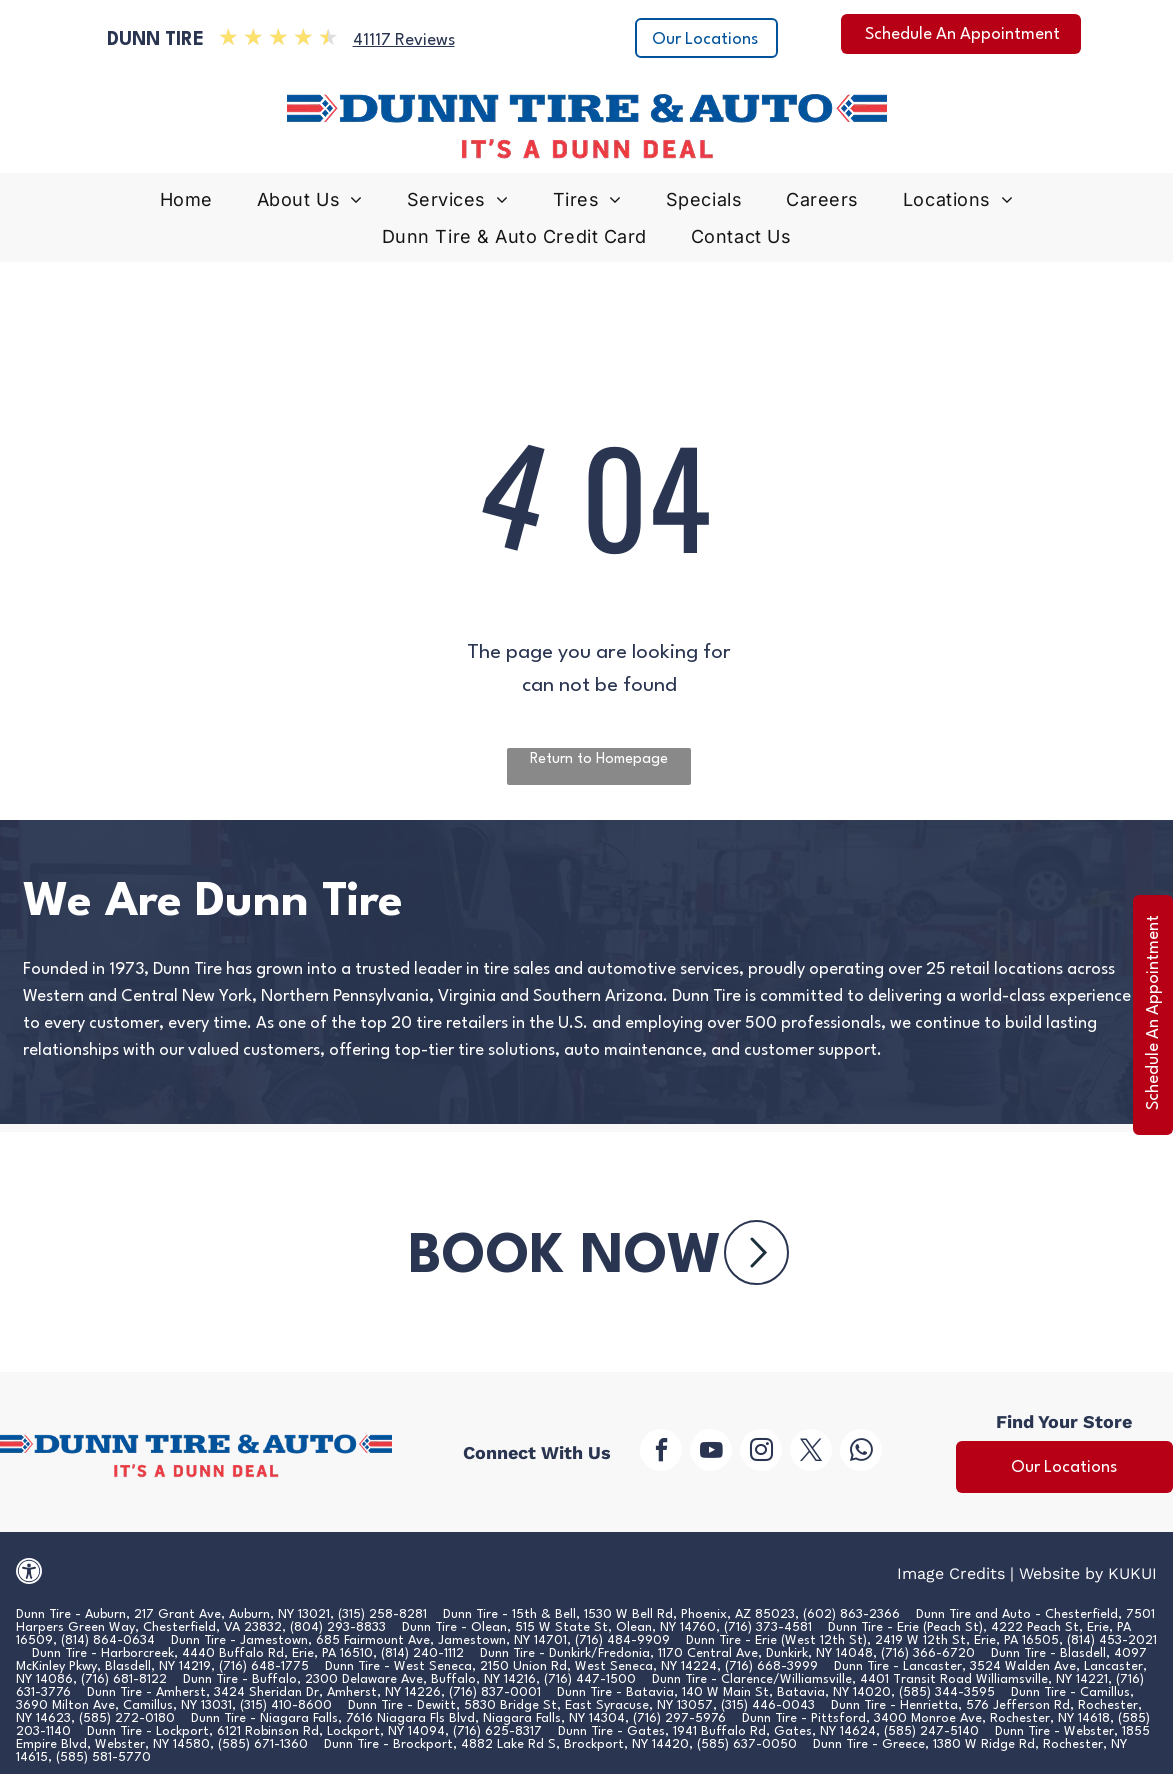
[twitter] (811, 1452)
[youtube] (711, 1452)
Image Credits (951, 1573)
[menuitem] (186, 204)
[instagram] (761, 1452)
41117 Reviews (404, 40)
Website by (1061, 1573)
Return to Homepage (599, 759)
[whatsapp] (861, 1452)
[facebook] (661, 1452)
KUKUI (1132, 1573)
